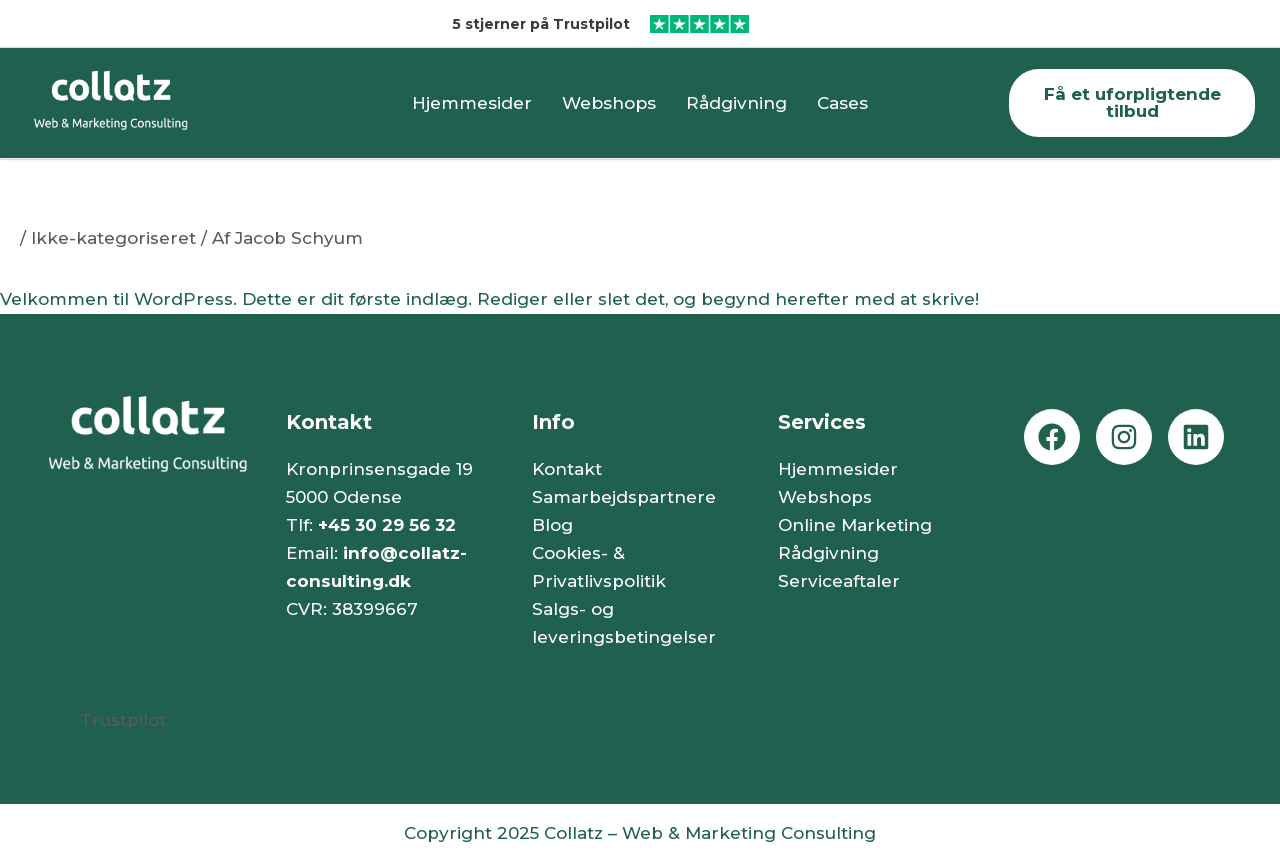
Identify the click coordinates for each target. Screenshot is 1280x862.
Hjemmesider (472, 103)
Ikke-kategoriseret (113, 238)
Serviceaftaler (839, 581)
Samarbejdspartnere (624, 497)
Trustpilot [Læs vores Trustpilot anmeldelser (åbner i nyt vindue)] (123, 720)
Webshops (609, 103)
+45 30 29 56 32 (387, 525)
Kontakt (567, 469)
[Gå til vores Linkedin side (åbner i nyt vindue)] (1196, 437)
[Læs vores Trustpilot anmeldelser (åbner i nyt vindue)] (960, 24)
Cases (842, 103)
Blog (552, 525)
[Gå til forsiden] (148, 103)
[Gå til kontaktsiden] (1132, 103)
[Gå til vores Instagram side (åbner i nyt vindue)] (1124, 437)
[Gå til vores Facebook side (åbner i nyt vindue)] (1052, 437)
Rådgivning (736, 103)
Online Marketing (855, 525)
